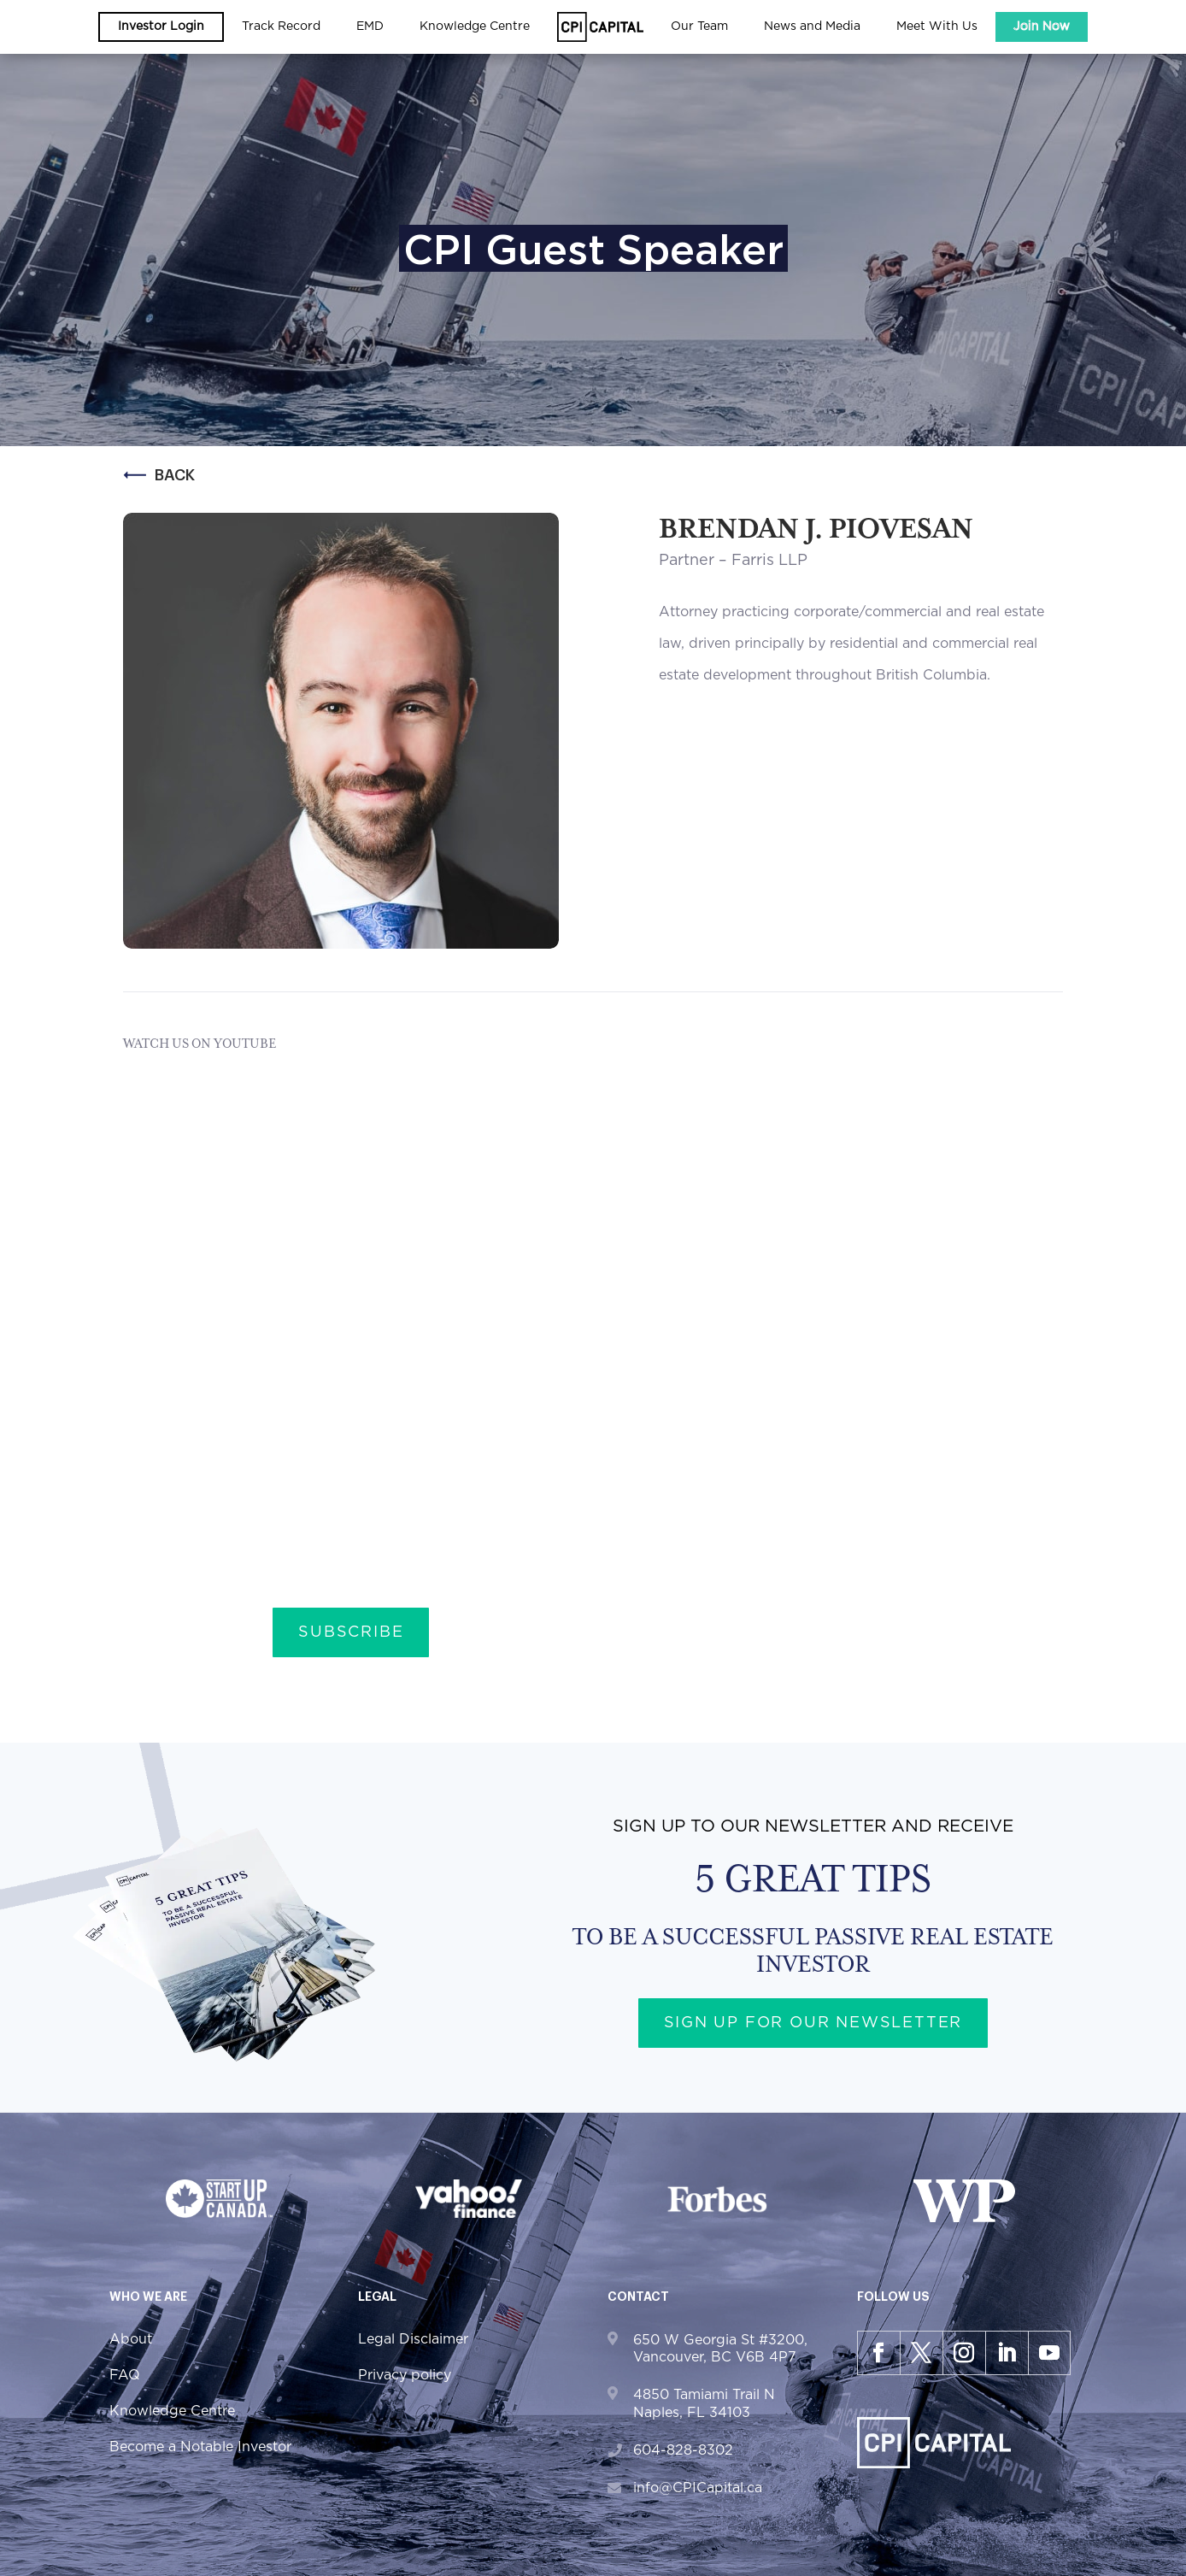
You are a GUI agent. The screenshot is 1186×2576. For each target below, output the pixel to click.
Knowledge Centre (475, 26)
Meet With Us (937, 26)
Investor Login (161, 26)
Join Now (1041, 26)
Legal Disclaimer (413, 2339)
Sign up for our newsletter (812, 2023)
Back (159, 475)
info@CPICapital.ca (697, 2488)
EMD (370, 26)
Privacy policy (404, 2375)
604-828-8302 (683, 2450)
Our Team (699, 26)
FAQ (124, 2375)
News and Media (812, 26)
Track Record (281, 26)
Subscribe (350, 1632)
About (130, 2339)
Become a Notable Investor (200, 2447)
